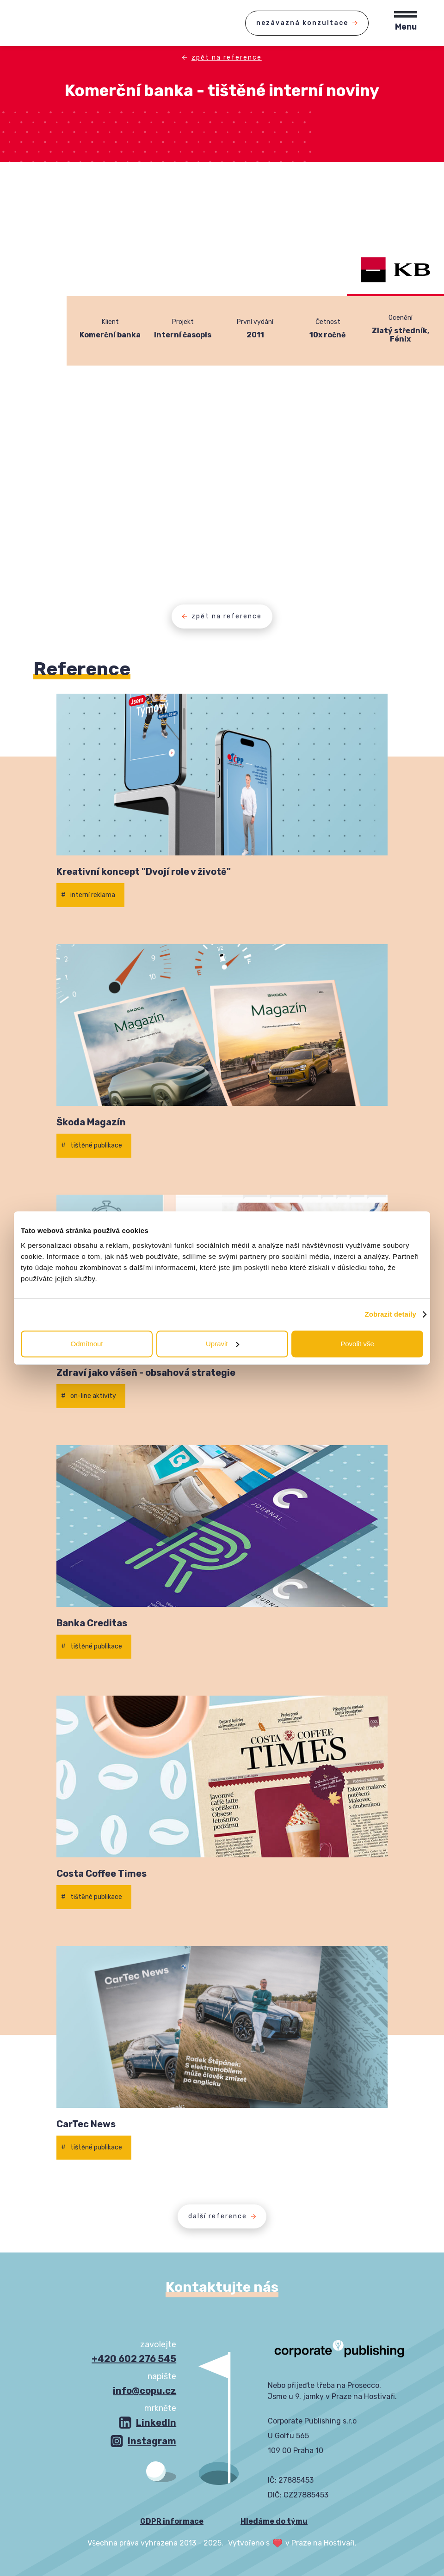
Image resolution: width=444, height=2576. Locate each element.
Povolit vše (357, 1344)
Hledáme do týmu (274, 2521)
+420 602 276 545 (134, 2358)
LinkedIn (156, 2422)
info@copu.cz (144, 2390)
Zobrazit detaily (390, 1314)
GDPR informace (172, 2521)
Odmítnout (86, 1344)
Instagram (152, 2441)
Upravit (222, 1344)
